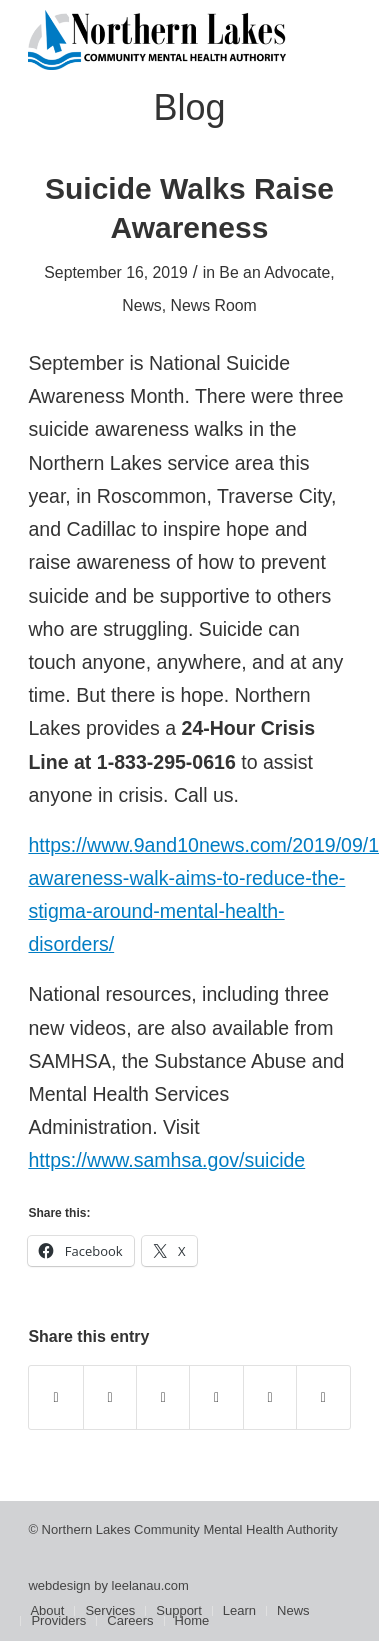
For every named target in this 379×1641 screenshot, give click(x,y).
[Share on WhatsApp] (163, 1397)
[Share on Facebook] (55, 1397)
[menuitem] (47, 1611)
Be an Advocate (274, 272)
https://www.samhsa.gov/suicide (166, 1160)
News (142, 305)
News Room (214, 305)
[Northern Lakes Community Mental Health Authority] (157, 40)
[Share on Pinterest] (216, 1397)
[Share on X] (110, 1397)
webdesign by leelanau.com (108, 1585)
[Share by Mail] (323, 1397)
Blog (189, 107)
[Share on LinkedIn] (270, 1397)
